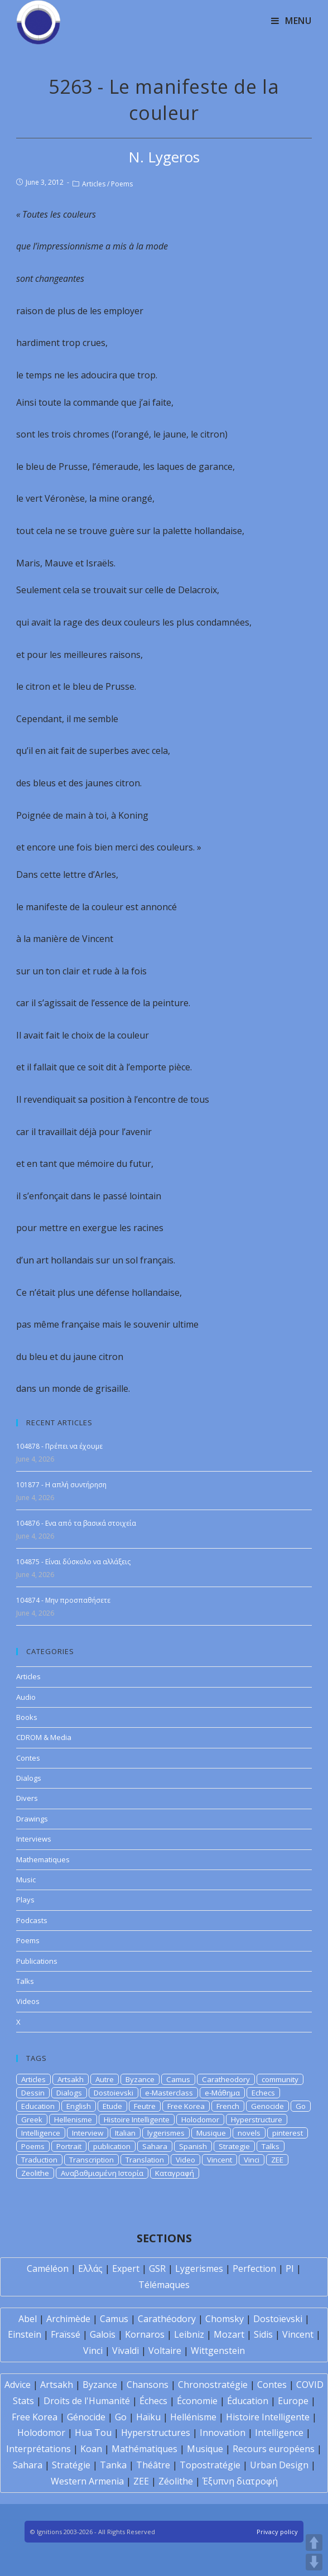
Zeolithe (35, 2173)
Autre (104, 2079)
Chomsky (224, 2319)
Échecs (153, 2401)
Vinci (251, 2160)
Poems (122, 184)
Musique (211, 2133)
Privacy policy (277, 2531)
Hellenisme (73, 2119)
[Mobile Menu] (291, 21)
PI (290, 2268)
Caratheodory (226, 2079)
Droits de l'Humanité (87, 2401)
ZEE (277, 2160)
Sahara (154, 2146)
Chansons (147, 2384)
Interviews (33, 1839)
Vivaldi (125, 2350)
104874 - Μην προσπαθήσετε (63, 1600)
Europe (293, 2401)
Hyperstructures (155, 2432)
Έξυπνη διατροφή (240, 2481)
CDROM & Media (43, 1737)
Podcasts (31, 1920)
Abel (27, 2319)
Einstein (24, 2334)
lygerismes (166, 2133)
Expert (125, 2268)
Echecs (263, 2093)
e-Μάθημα (222, 2093)
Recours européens (274, 2449)
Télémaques (164, 2285)
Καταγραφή (174, 2173)
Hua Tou (93, 2432)
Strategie (234, 2146)
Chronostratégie (213, 2384)
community (280, 2079)
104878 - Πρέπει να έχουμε (59, 1446)
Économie (197, 2401)
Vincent (219, 2160)
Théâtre (153, 2465)
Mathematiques (43, 1859)
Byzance (140, 2079)
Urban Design (279, 2465)
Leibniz (189, 2334)
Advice (17, 2384)
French (227, 2106)
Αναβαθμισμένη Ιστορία (102, 2173)
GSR (157, 2268)
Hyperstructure (256, 2119)
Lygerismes (199, 2268)
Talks (25, 1981)
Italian (125, 2133)
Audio (26, 1697)
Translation (145, 2160)
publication (112, 2146)
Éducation (247, 2401)
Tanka (113, 2465)
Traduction (39, 2160)
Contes (28, 1758)
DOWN (314, 2562)
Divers (27, 1798)
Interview (87, 2133)
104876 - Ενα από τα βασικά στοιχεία (76, 1523)
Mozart (229, 2334)
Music (26, 1880)
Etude (112, 2106)
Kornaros (145, 2334)
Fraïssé (65, 2334)
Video (185, 2160)
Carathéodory (167, 2319)
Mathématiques (144, 2449)
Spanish (193, 2146)
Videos (28, 2001)
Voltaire (164, 2350)
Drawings (32, 1819)
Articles (93, 184)
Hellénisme (193, 2417)
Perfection (254, 2268)
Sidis (263, 2334)
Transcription (91, 2160)
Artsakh (70, 2079)
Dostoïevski (277, 2319)
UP (314, 2542)
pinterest (287, 2133)
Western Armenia (87, 2481)
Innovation (222, 2432)
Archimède (68, 2319)
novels (249, 2133)
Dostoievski (113, 2093)
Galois (102, 2334)
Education (38, 2106)
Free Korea (186, 2106)
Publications (36, 1961)
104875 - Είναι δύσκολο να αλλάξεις (73, 1561)
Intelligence (40, 2133)
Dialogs (28, 1778)
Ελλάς (90, 2268)
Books (26, 1717)
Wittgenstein (218, 2350)
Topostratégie (210, 2465)
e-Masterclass (169, 2093)
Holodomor (200, 2119)
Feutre (145, 2106)
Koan (91, 2449)
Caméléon (48, 2268)
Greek (31, 2119)
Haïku (148, 2417)
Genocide (267, 2106)
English (78, 2106)
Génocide (86, 2417)
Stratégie (71, 2465)
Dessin (33, 2093)
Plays (25, 1900)
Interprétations (38, 2449)
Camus (178, 2079)
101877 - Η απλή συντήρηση (61, 1484)
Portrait (68, 2146)
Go (301, 2106)
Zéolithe (175, 2481)
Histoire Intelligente (137, 2119)
